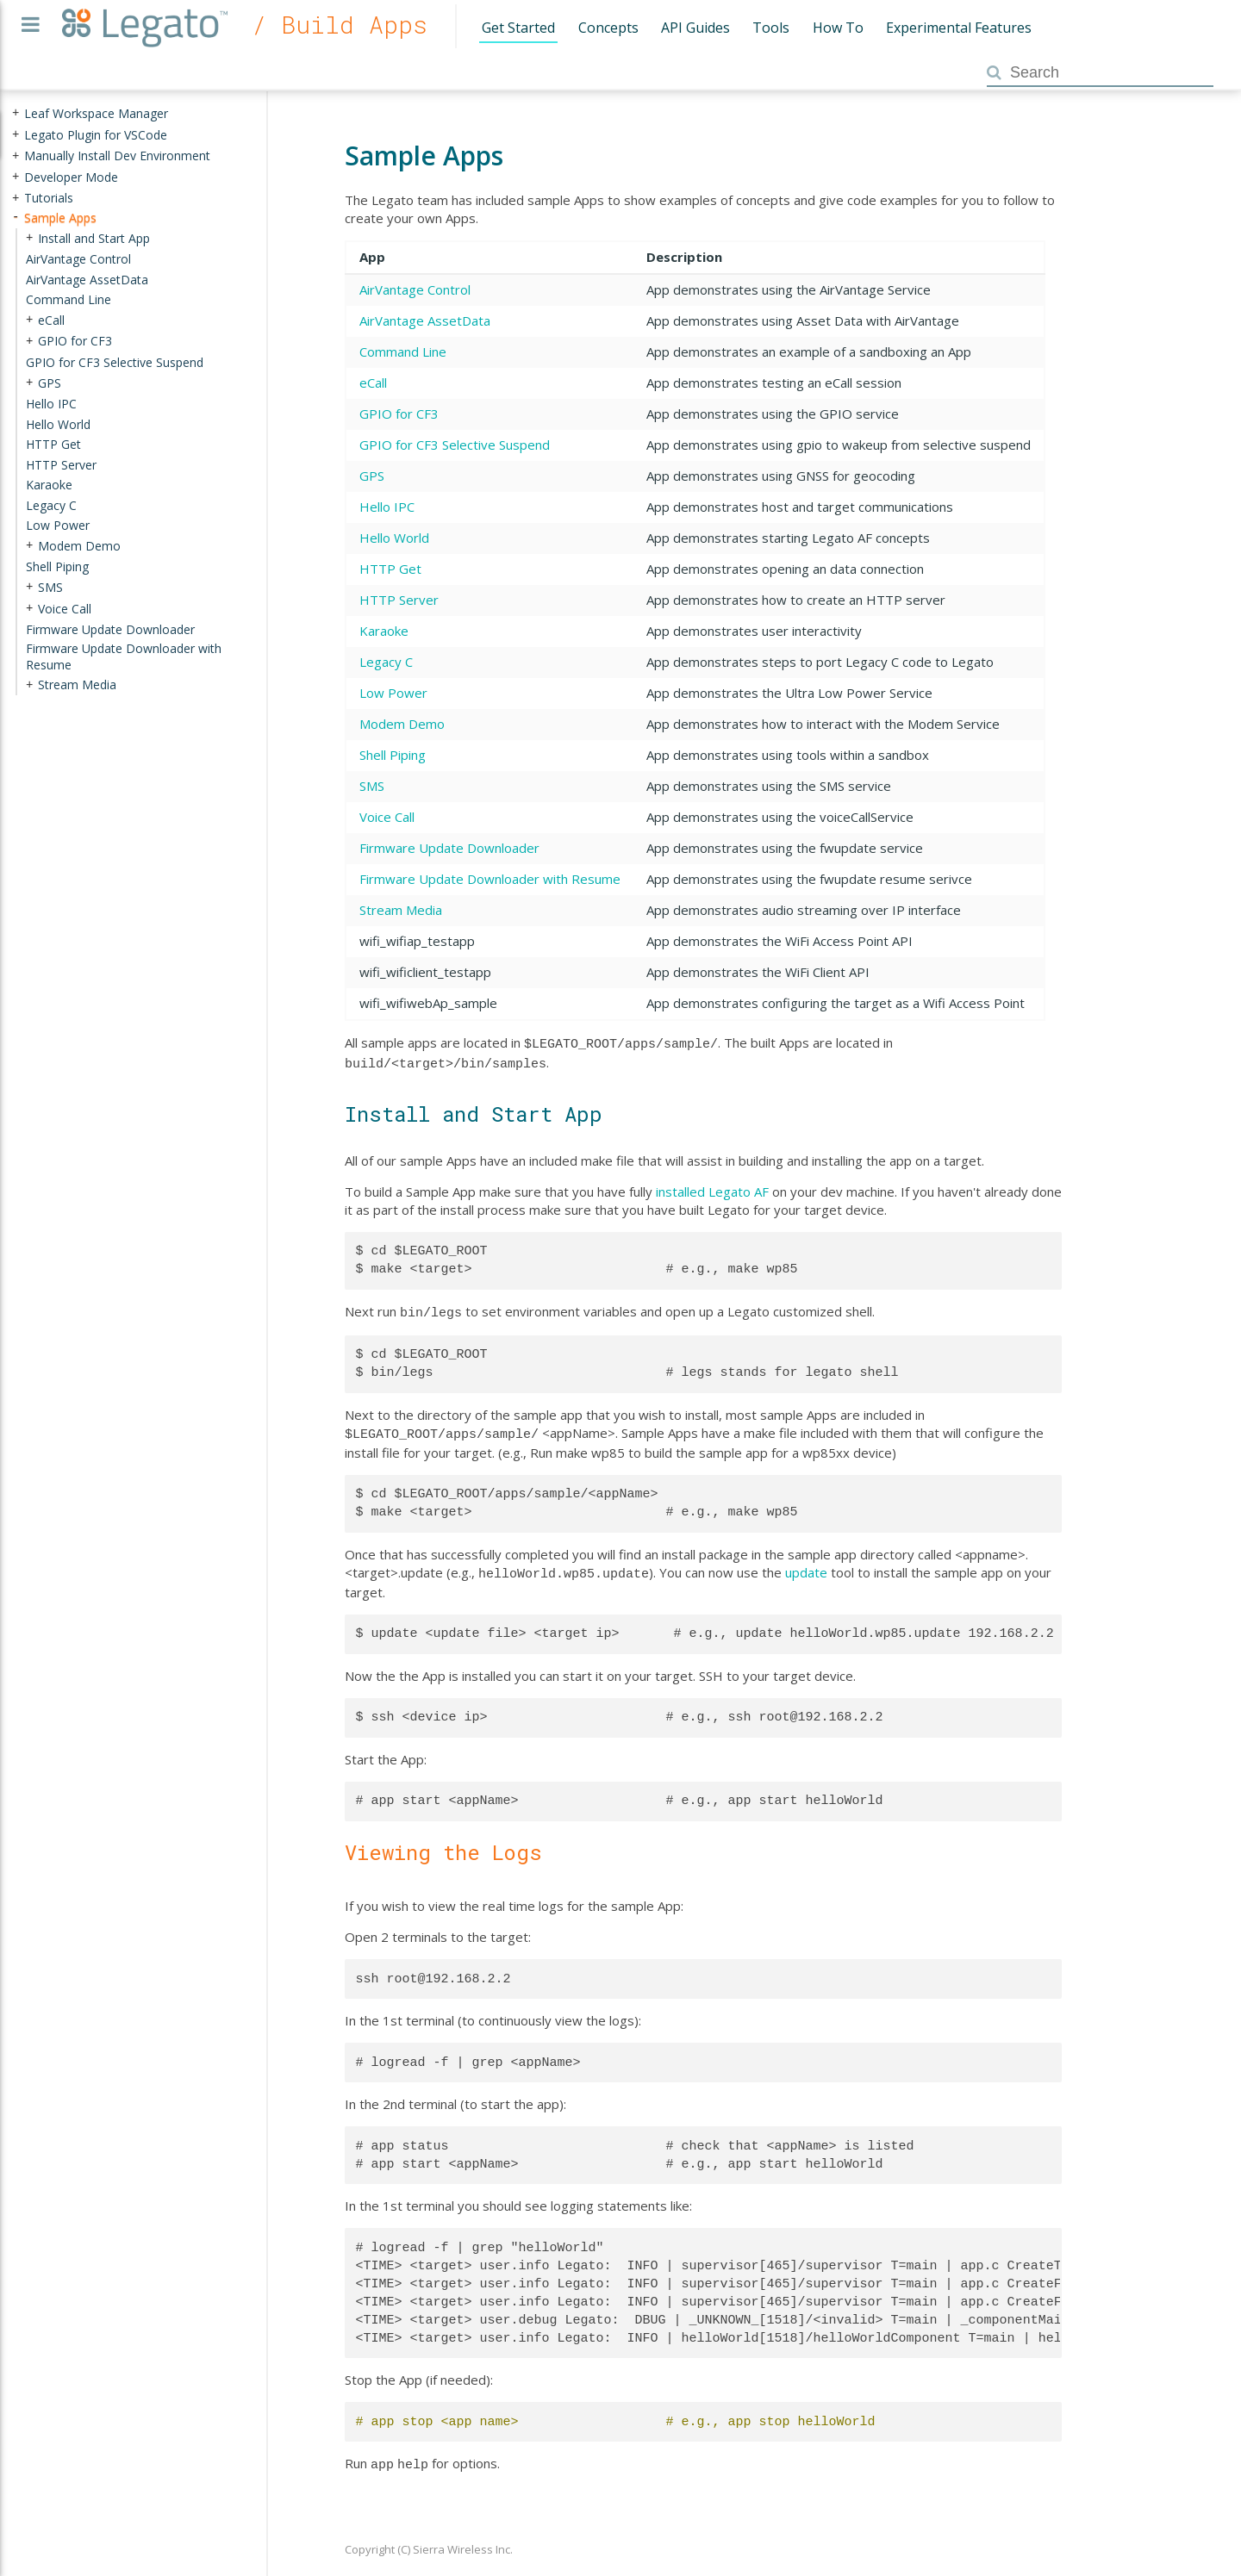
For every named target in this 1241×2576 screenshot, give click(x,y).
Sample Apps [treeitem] (60, 217)
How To (838, 27)
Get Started (518, 27)
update (806, 1565)
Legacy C (386, 661)
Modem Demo (402, 723)
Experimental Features (959, 27)
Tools (770, 27)
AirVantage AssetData (424, 320)
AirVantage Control (415, 289)
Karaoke (383, 630)
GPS (371, 475)
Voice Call (387, 816)
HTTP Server (399, 599)
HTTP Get (390, 568)
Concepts (608, 27)
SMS (371, 785)
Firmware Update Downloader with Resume (489, 878)
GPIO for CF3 (399, 413)
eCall (373, 382)
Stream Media (400, 909)
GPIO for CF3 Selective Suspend (454, 444)
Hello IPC (387, 506)
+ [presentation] (15, 113)
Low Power (393, 692)
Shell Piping (392, 754)
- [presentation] (15, 217)
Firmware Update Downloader (449, 847)
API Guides (695, 27)
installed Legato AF (712, 1188)
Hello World (394, 537)
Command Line (402, 351)
